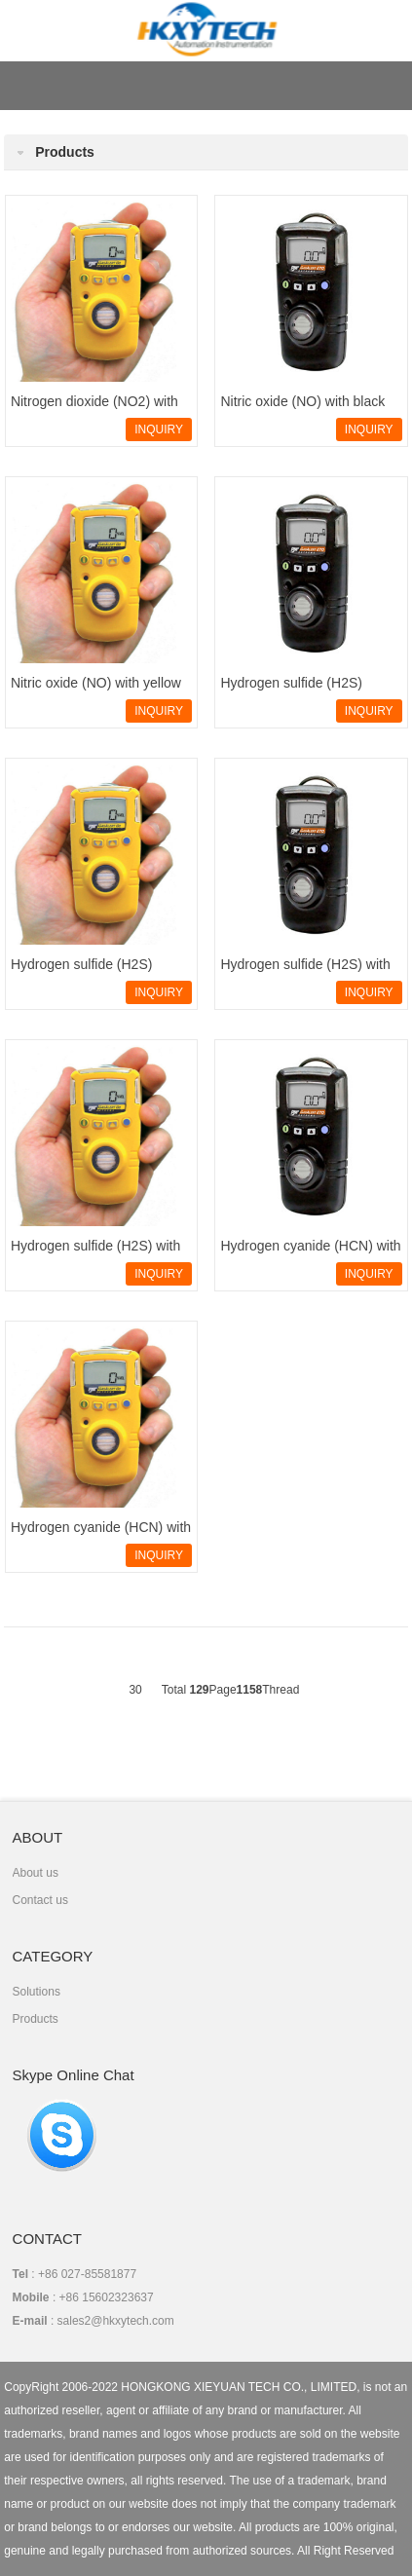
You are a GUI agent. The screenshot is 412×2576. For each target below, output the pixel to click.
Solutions (36, 1991)
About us (35, 1873)
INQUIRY (158, 429)
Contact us (40, 1900)
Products (35, 2019)
